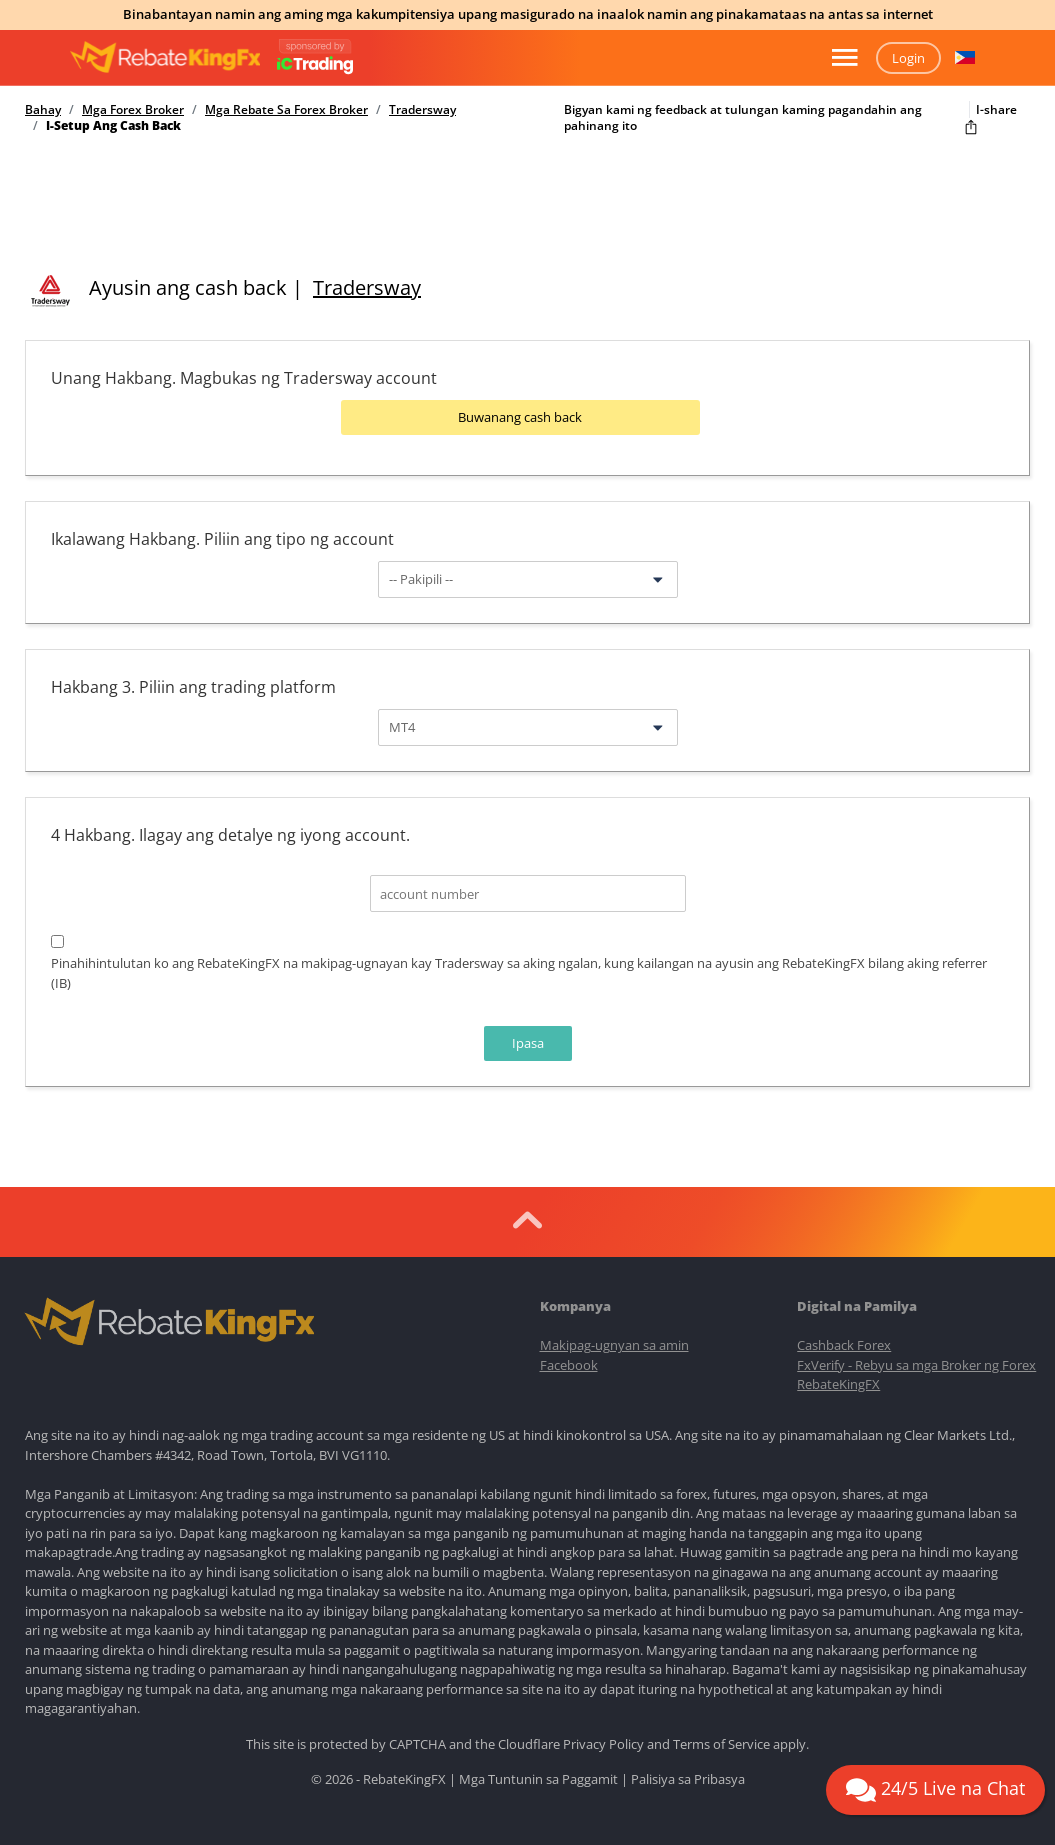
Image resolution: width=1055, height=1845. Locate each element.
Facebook (569, 1364)
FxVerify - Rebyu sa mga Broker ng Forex (916, 1364)
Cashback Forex (844, 1345)
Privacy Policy (603, 1743)
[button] (965, 58)
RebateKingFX (838, 1384)
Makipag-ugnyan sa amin (614, 1345)
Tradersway (422, 110)
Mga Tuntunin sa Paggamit (538, 1779)
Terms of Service (721, 1743)
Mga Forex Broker (133, 110)
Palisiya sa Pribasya (688, 1779)
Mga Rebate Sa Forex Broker (286, 110)
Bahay (43, 110)
